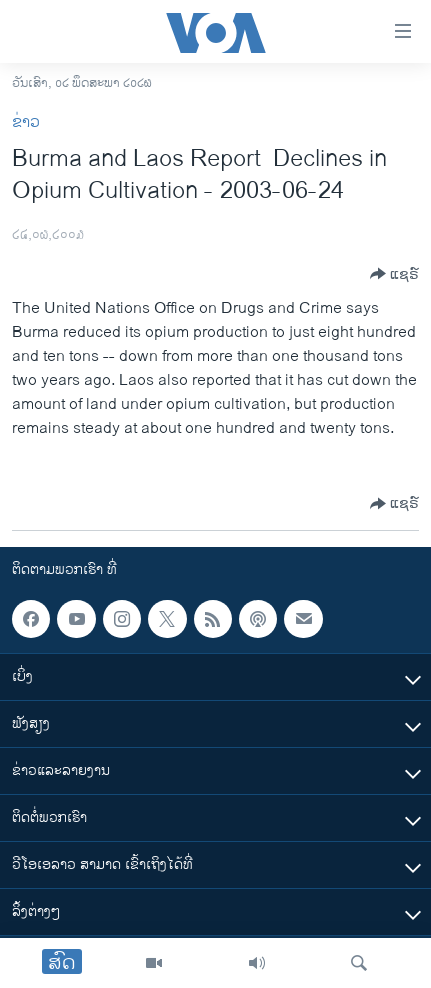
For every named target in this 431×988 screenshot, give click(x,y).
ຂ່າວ (26, 122)
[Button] (394, 274)
